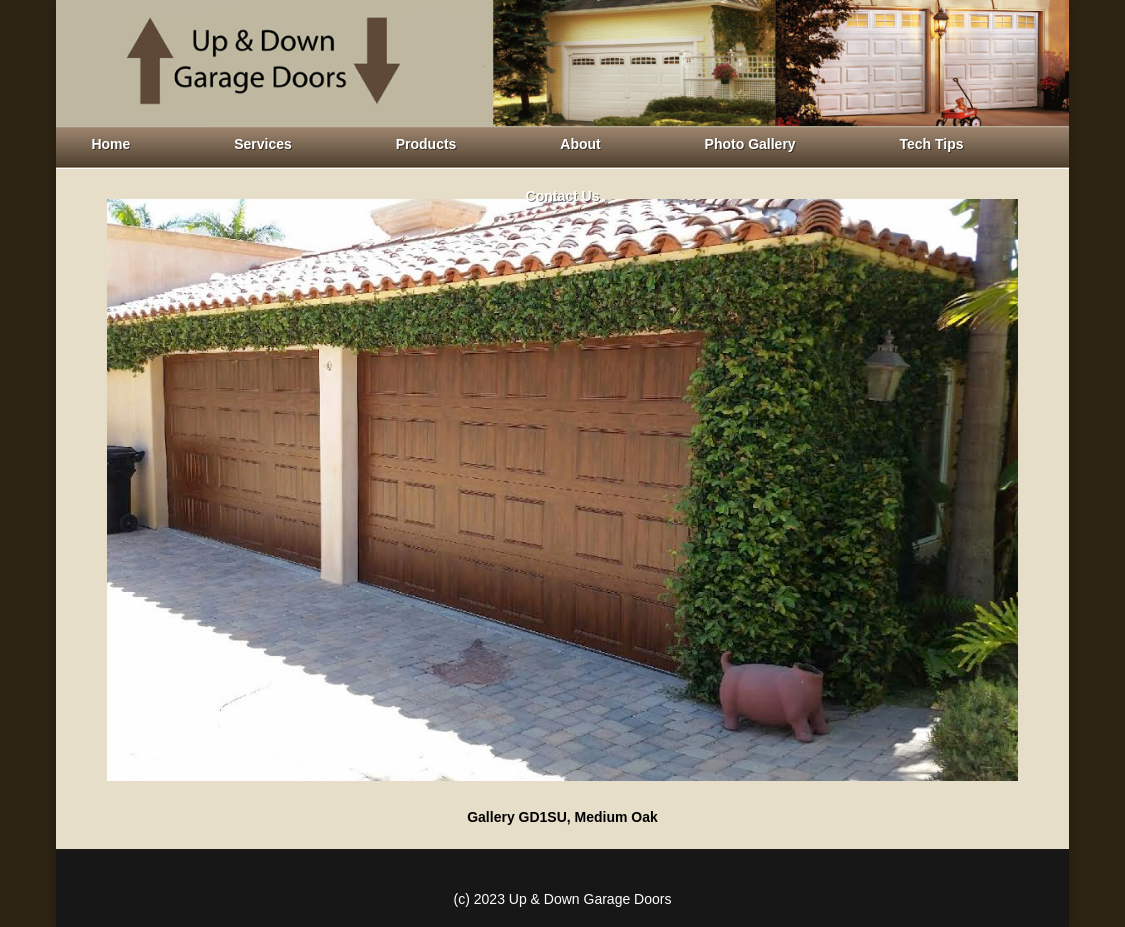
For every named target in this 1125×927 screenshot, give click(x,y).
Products (426, 144)
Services (263, 144)
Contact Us (563, 196)
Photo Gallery (750, 144)
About (580, 144)
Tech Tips (932, 144)
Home (110, 144)
